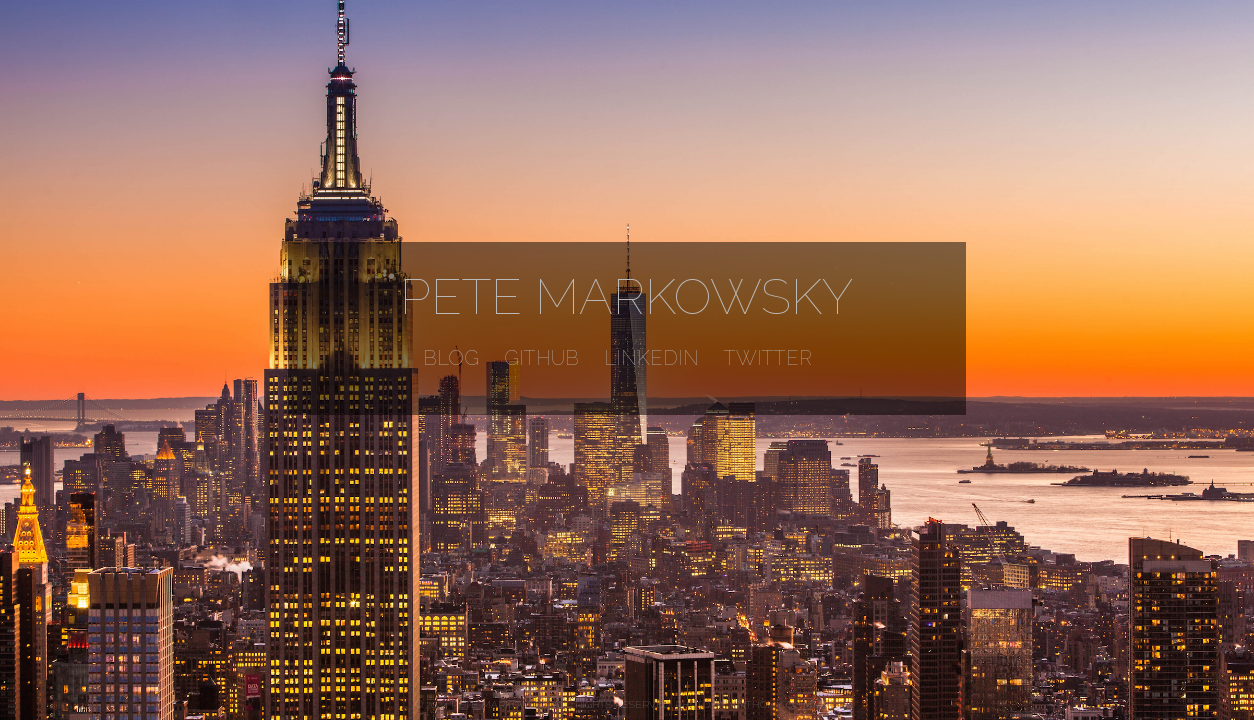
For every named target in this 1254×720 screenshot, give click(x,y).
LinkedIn (651, 358)
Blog (451, 358)
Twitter (768, 358)
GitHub (541, 358)
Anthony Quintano (785, 704)
